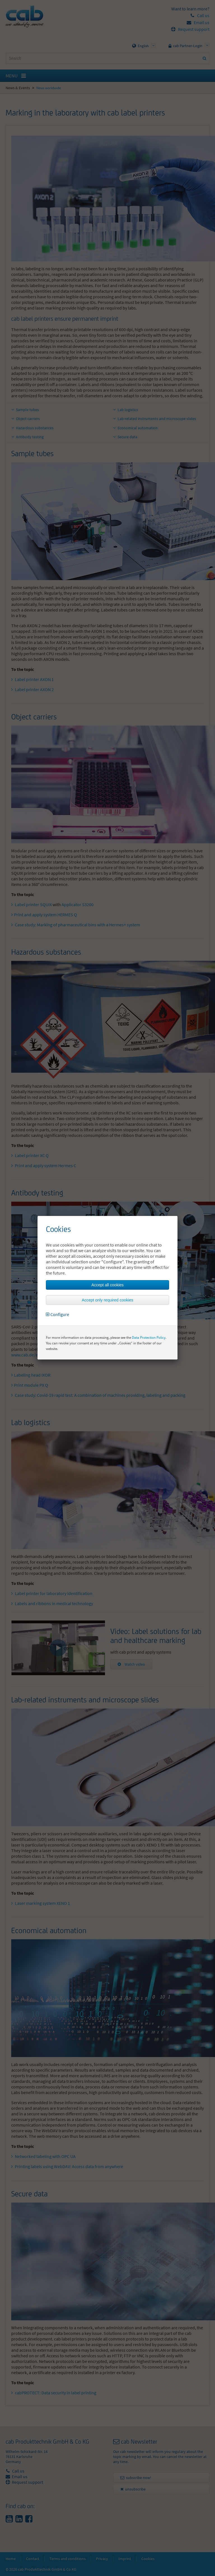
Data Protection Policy (148, 1337)
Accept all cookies (107, 1285)
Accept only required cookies (107, 1300)
